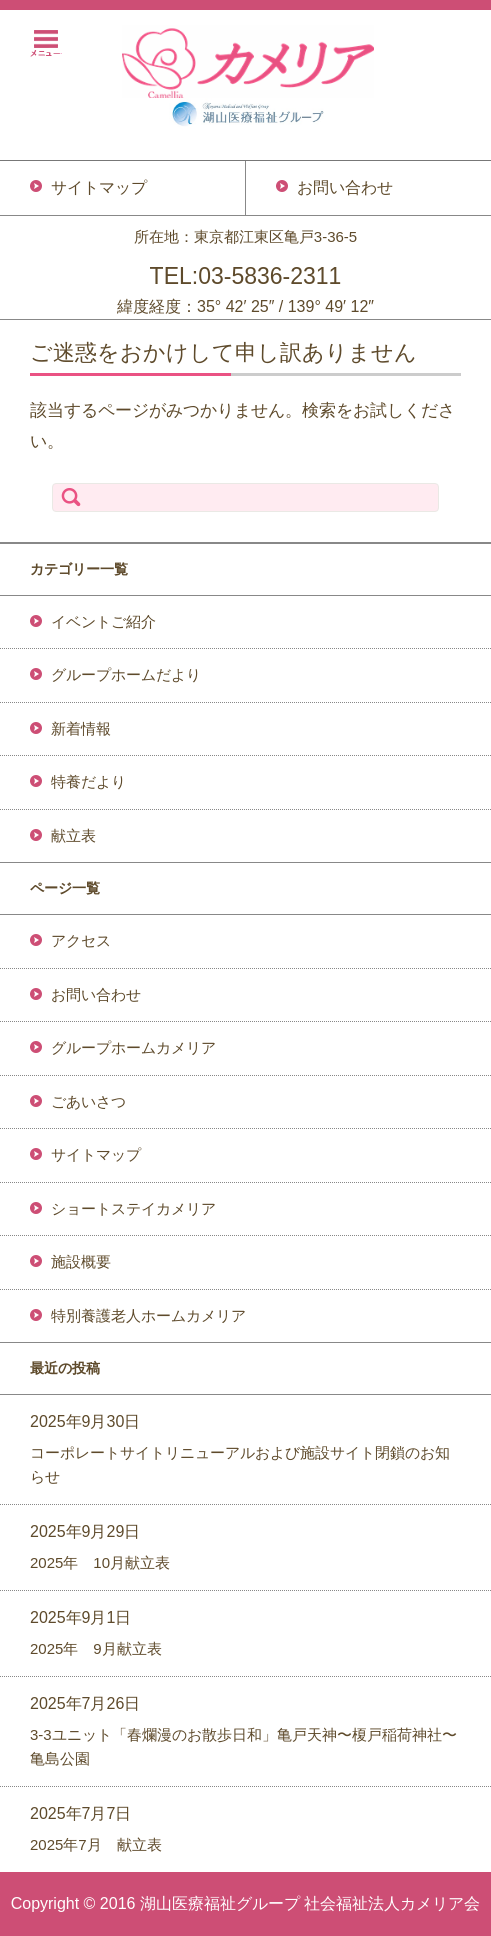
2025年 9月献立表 (96, 1648)
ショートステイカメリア (133, 1208)
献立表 (73, 835)
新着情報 (81, 728)
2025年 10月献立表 (100, 1562)
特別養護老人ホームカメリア (148, 1315)
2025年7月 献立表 (96, 1844)
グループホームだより (126, 674)
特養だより (88, 781)
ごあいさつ (88, 1101)
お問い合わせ (96, 994)
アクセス (81, 940)
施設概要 (81, 1261)
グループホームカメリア (133, 1047)
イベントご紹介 (103, 621)
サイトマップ (96, 1154)
